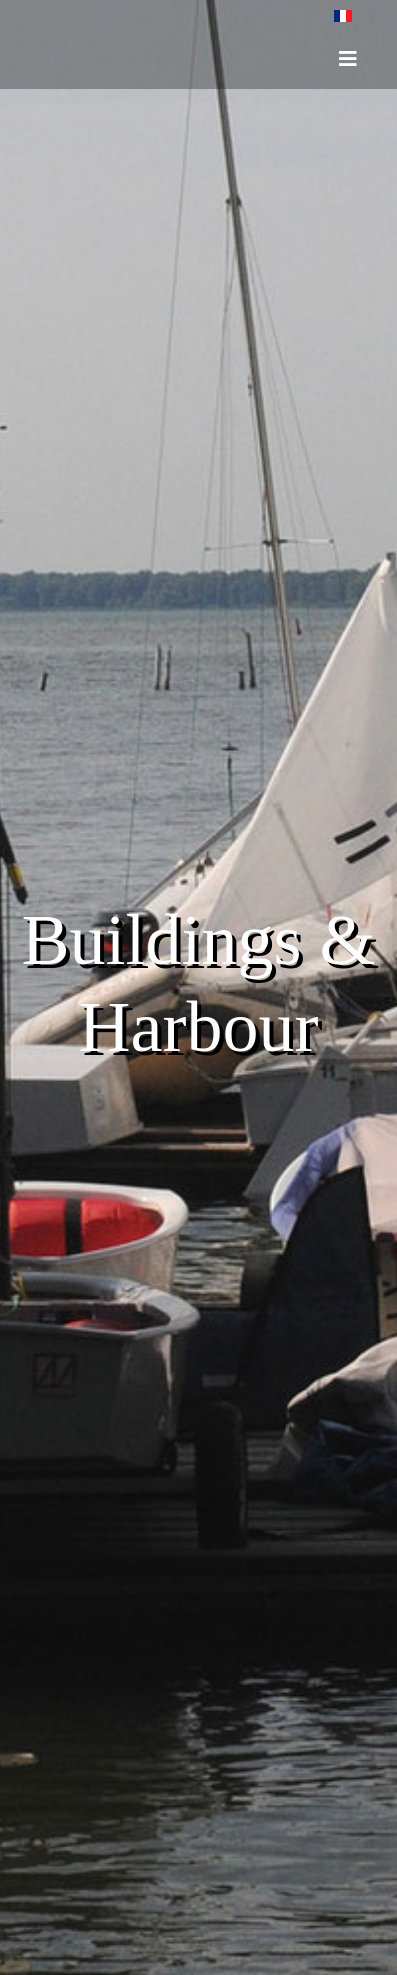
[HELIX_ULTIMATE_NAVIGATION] (348, 59)
